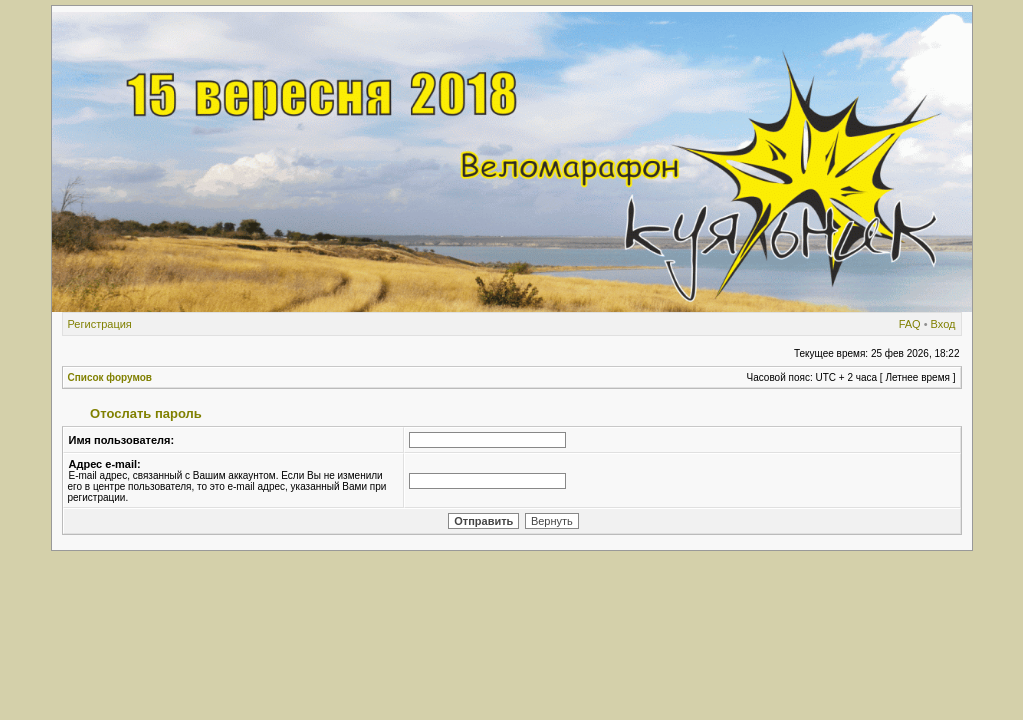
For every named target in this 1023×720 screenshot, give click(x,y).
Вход (943, 324)
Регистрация (100, 324)
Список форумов (110, 377)
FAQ (910, 324)
